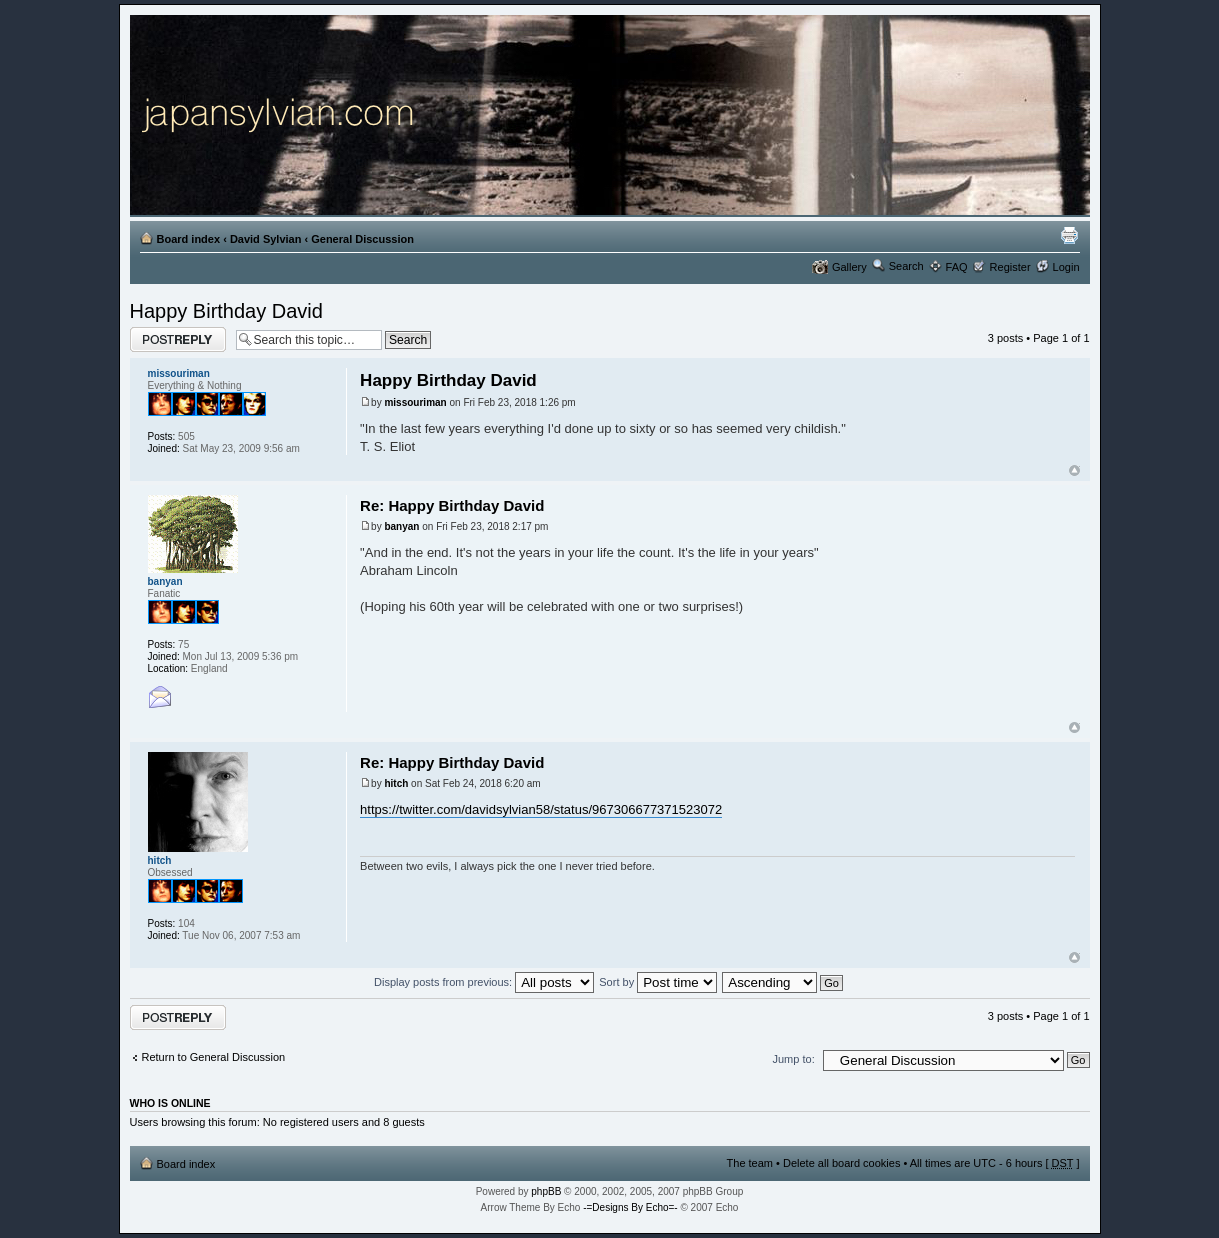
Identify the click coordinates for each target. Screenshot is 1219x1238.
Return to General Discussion (214, 1057)
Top (1074, 470)
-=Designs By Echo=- (630, 1207)
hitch (396, 783)
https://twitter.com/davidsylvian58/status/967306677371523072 (541, 809)
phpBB (546, 1191)
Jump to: (794, 1059)
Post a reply (178, 339)
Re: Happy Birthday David (452, 505)
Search (906, 266)
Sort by (658, 982)
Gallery (849, 267)
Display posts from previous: (484, 982)
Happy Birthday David (226, 311)
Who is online (170, 1103)
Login (1066, 267)
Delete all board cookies (841, 1163)
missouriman (415, 402)
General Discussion (362, 239)
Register (1010, 267)
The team (750, 1163)
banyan (401, 526)
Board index (189, 239)
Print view (1069, 235)
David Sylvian (266, 239)
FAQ (957, 267)
